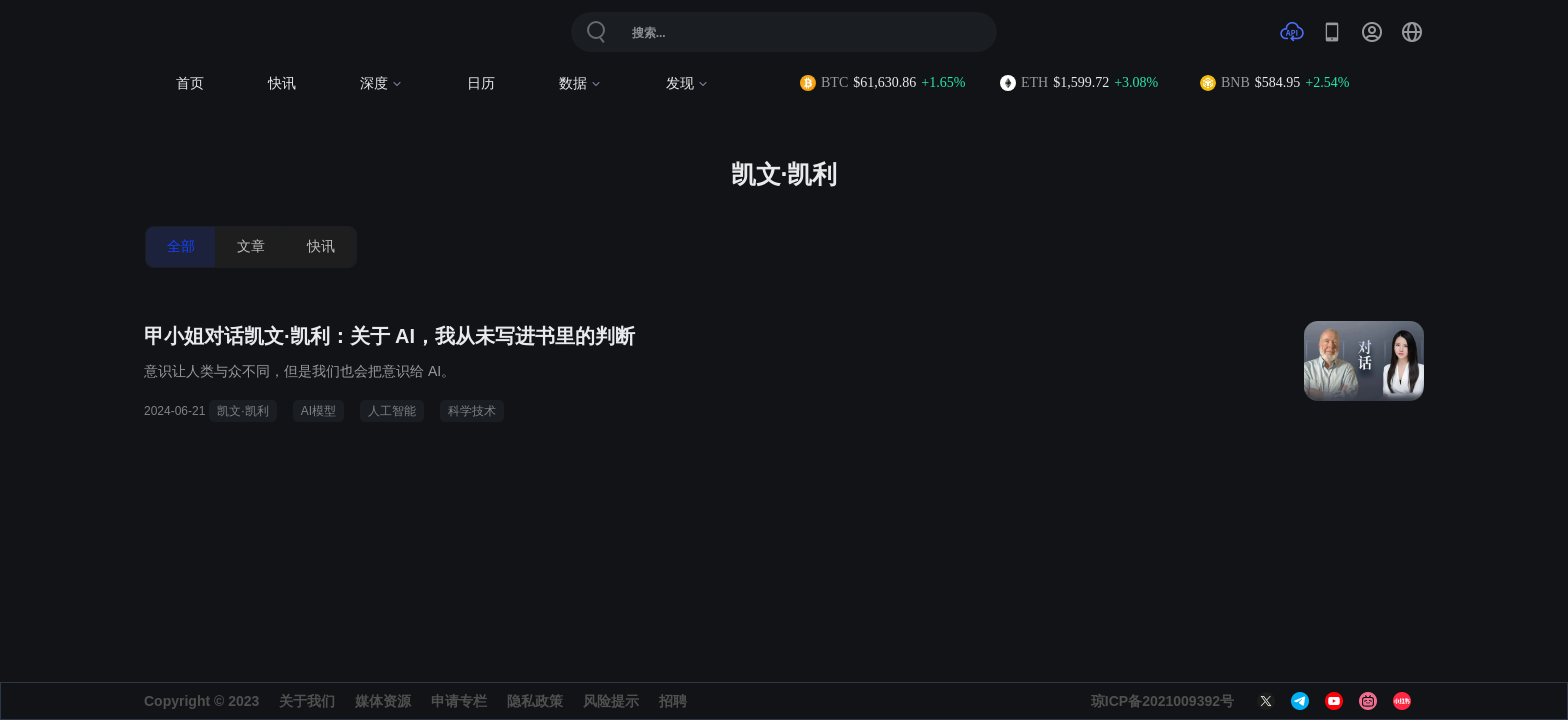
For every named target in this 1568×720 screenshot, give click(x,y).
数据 (580, 83)
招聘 (673, 701)
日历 (481, 83)
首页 (190, 83)
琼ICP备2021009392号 (1162, 701)
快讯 (282, 83)
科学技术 (472, 411)
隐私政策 (535, 701)
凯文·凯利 (242, 411)
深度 (381, 83)
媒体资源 (383, 701)
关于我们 (307, 701)
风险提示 (611, 701)
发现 (687, 83)
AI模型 (318, 411)
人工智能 (392, 411)
